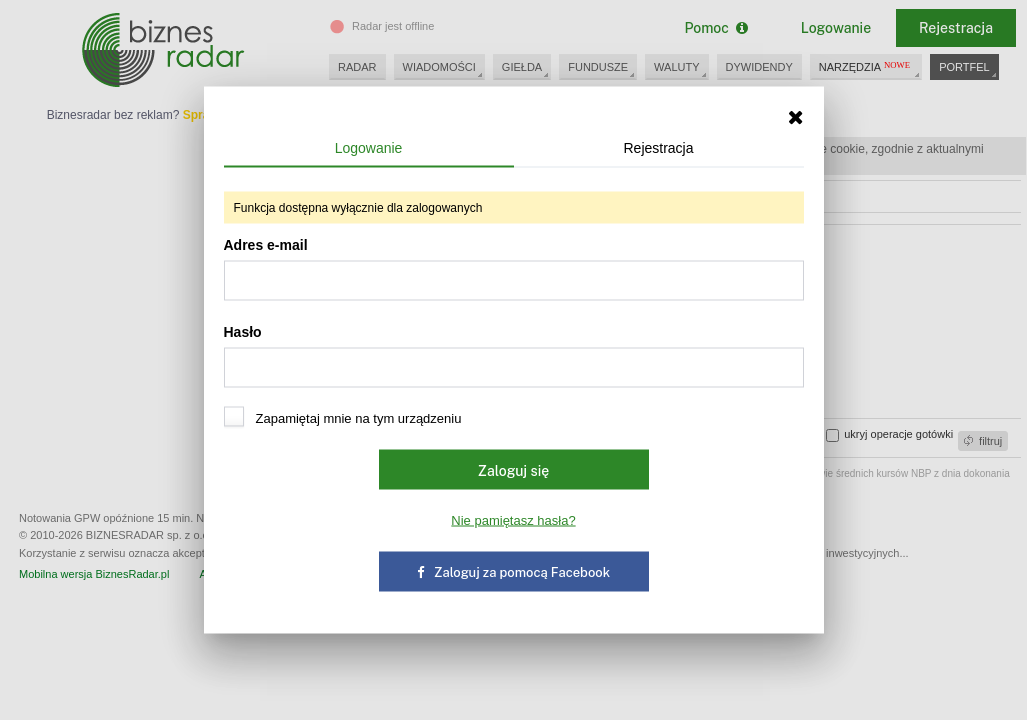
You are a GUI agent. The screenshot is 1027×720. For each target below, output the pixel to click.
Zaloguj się (513, 471)
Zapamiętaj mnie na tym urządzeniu (343, 417)
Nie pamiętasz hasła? (513, 520)
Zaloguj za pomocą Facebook (513, 572)
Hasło (514, 356)
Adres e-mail (514, 269)
